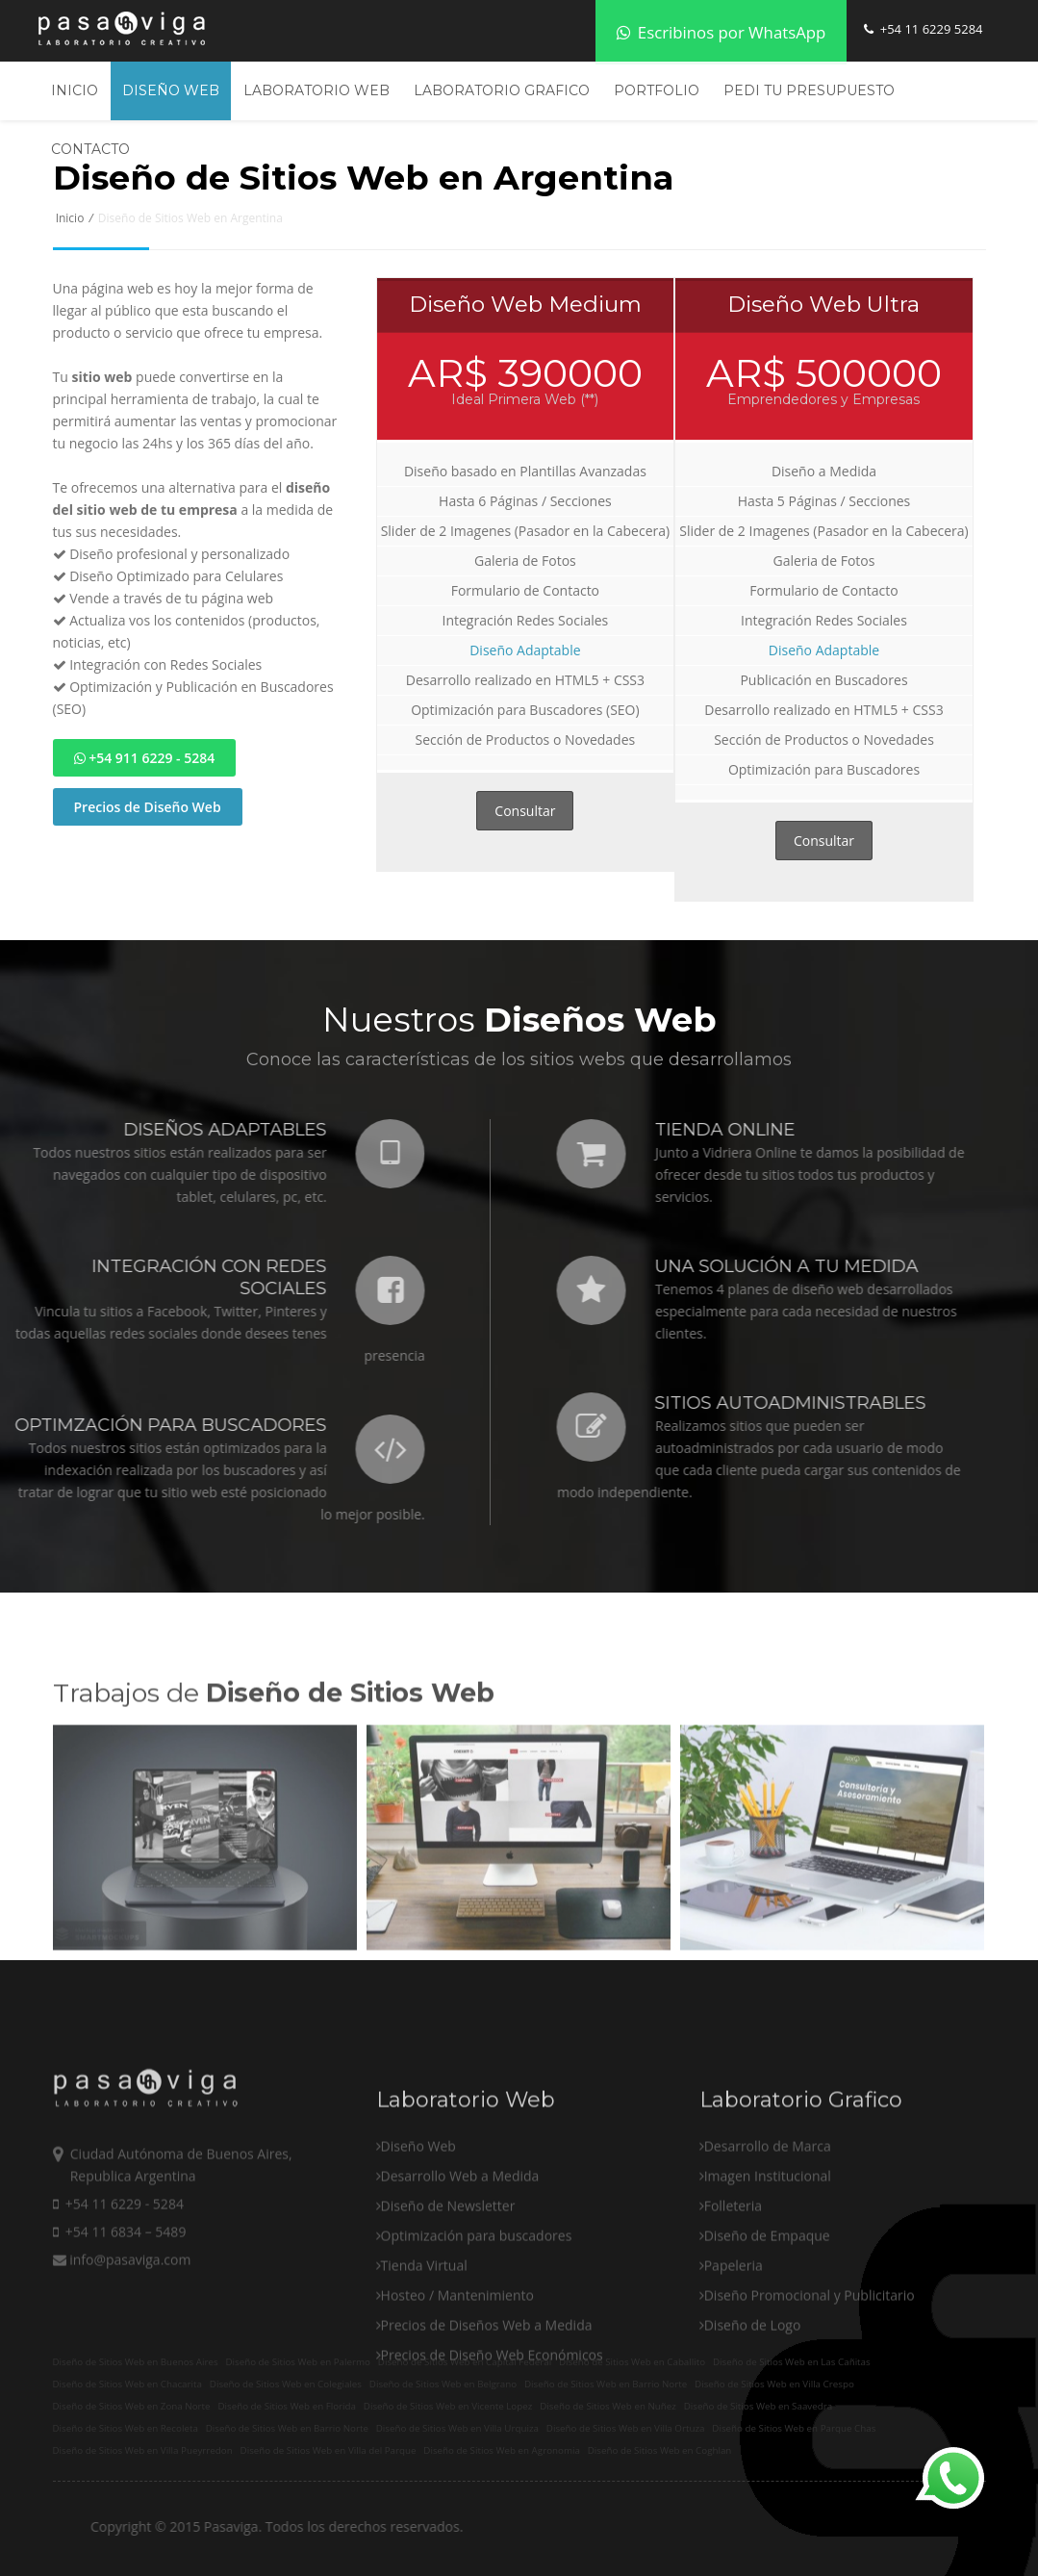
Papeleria (733, 2334)
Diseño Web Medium (525, 304)
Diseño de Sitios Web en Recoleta (125, 2428)
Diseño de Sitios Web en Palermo (297, 2362)
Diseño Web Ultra (823, 304)
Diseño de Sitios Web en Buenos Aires (135, 2362)
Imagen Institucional (767, 2244)
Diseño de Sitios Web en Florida (286, 2406)
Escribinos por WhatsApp (721, 32)
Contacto (90, 149)
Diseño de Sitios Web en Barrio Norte (287, 2428)
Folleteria (733, 2274)
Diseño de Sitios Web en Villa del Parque (329, 2450)
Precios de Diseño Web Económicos (492, 2423)
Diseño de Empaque (767, 2304)
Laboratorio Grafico (502, 90)
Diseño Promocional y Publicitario (809, 2364)
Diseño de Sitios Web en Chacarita (127, 2384)
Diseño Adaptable (524, 650)
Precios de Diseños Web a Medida (487, 2394)
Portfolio (656, 90)
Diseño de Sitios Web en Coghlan (660, 2450)
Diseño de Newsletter (448, 2274)
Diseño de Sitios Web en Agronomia (501, 2450)
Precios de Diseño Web (147, 807)
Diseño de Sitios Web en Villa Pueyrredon (143, 2450)
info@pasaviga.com (122, 2328)
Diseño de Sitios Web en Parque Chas (793, 2428)
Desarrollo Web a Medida (460, 2244)
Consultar (524, 811)
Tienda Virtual (424, 2334)
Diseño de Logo (752, 2394)
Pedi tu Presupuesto (809, 90)
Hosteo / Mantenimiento (457, 2364)
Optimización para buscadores (476, 2304)
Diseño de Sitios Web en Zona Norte (132, 2406)
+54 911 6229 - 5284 (144, 758)
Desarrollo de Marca (767, 2215)
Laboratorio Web (316, 90)
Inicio (74, 90)
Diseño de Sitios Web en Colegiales (286, 2384)
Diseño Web (170, 90)
